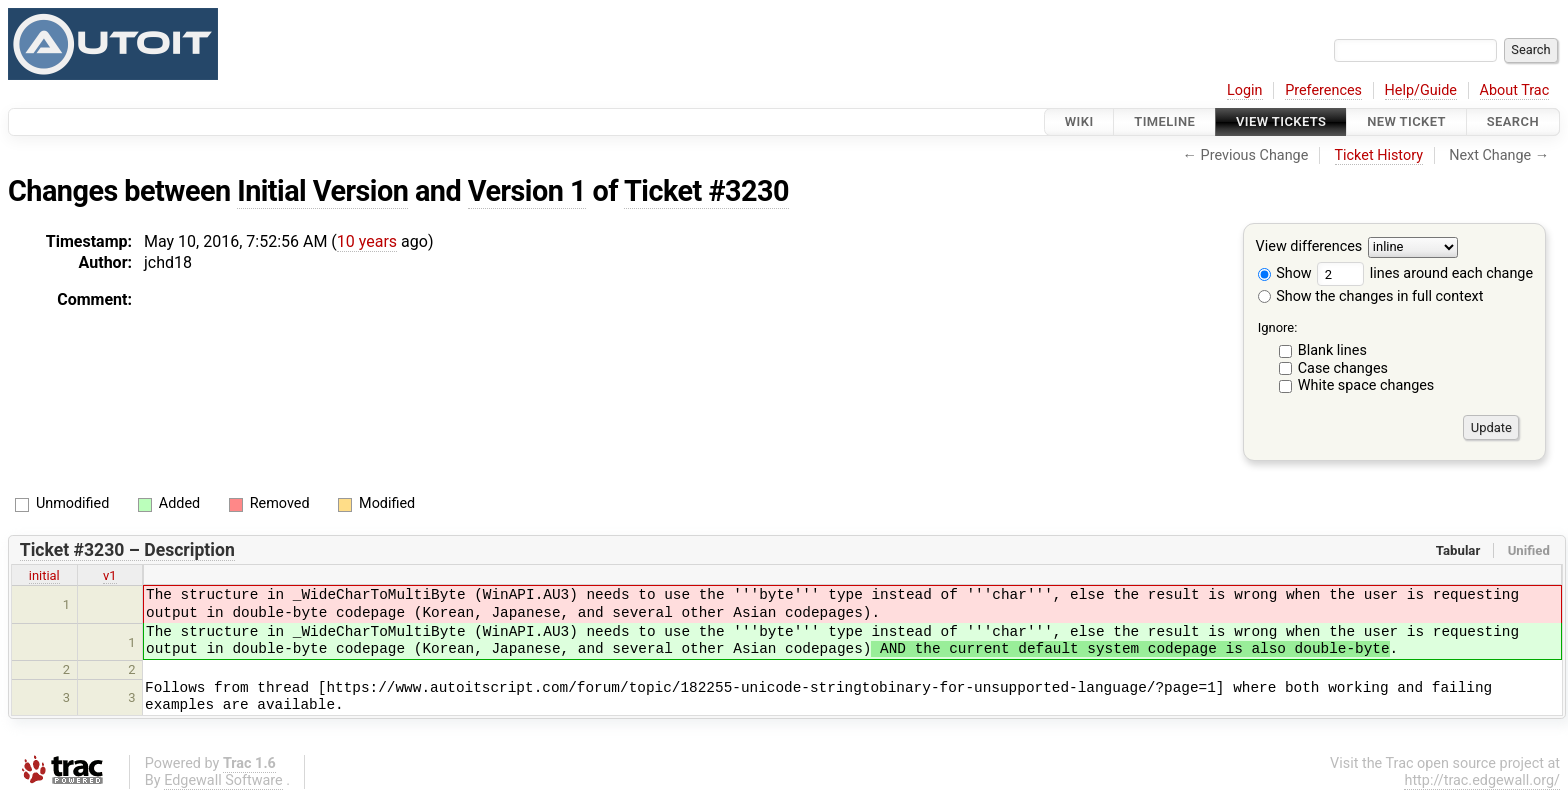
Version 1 (527, 191)
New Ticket (1406, 121)
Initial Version (322, 191)
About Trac (1515, 90)
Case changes (1343, 368)
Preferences (1323, 90)
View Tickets (1281, 121)
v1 (110, 575)
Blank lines (1332, 350)
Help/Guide (1421, 90)
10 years (367, 241)
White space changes (1366, 385)
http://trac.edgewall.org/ (1482, 780)
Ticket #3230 (706, 191)
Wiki (1079, 121)
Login (1245, 90)
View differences (1309, 247)
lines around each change (1425, 273)
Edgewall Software (223, 780)
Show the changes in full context (1371, 296)
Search (1513, 121)
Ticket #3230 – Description (127, 550)
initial (44, 575)
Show (1285, 273)
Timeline (1164, 121)
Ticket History (1379, 155)
